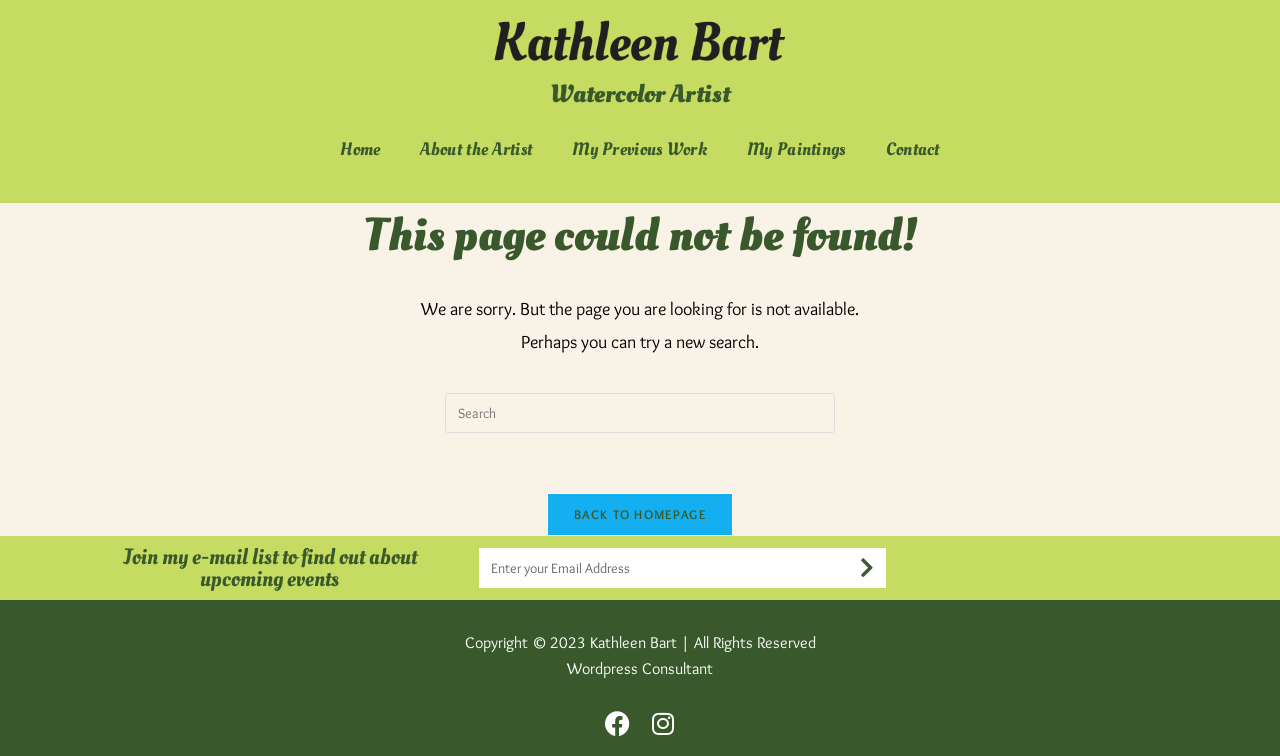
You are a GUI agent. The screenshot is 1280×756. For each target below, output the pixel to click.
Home (360, 149)
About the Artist (476, 149)
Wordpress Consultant (640, 668)
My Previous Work (639, 149)
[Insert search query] (640, 413)
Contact (913, 149)
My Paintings (796, 149)
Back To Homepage (640, 514)
